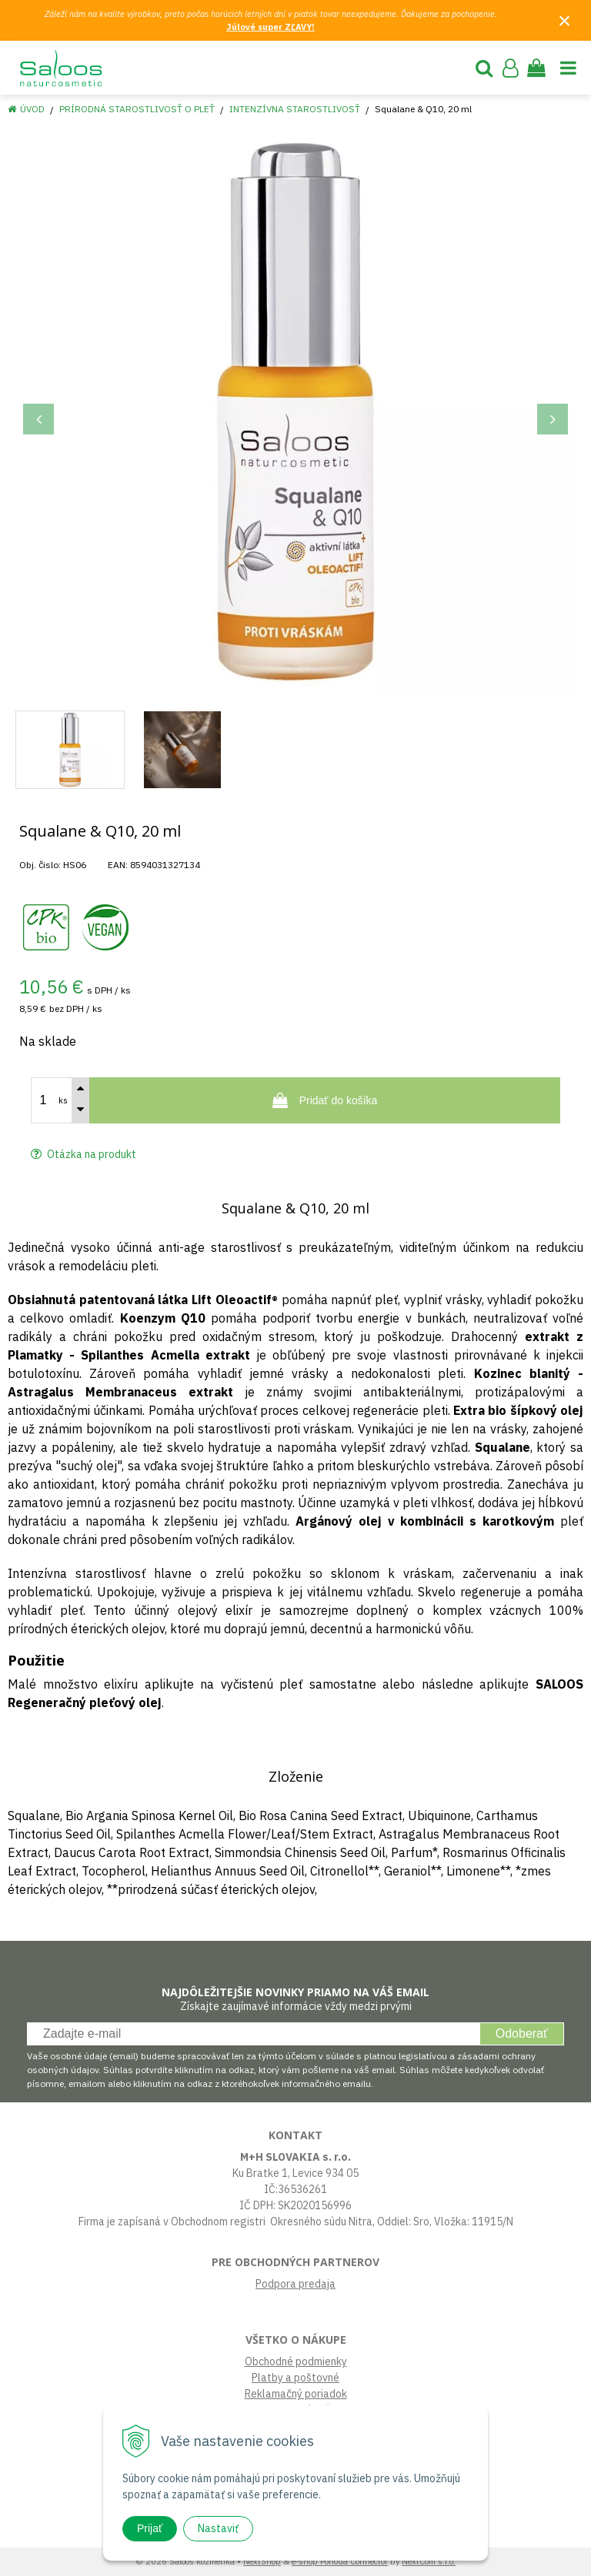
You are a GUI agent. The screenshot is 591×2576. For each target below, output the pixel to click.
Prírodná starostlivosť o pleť (137, 109)
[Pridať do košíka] (324, 1100)
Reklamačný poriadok (296, 2394)
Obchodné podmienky (296, 2361)
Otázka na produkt (83, 1154)
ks (63, 1100)
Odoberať (522, 2033)
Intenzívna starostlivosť (294, 109)
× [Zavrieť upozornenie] (565, 20)
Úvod (32, 109)
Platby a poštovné (295, 2378)
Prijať (149, 2528)
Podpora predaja (295, 2284)
